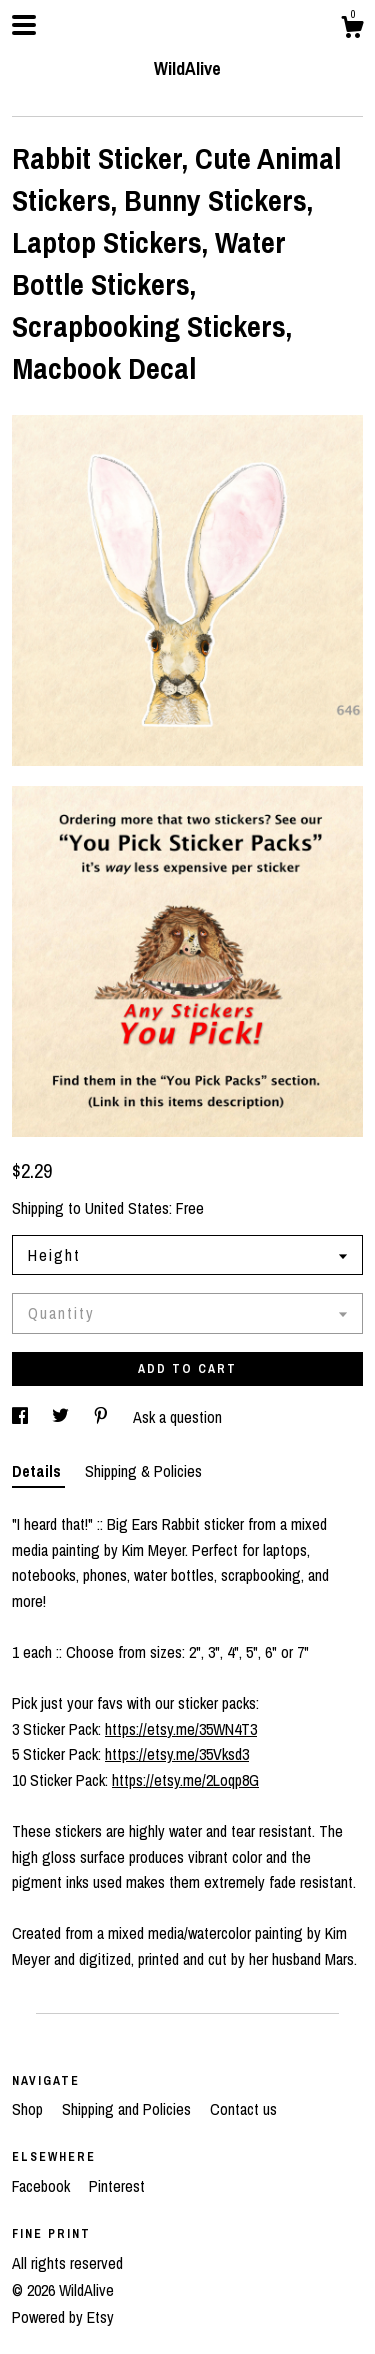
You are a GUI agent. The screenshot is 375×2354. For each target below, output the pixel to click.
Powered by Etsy (63, 2317)
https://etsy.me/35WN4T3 (181, 1729)
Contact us (243, 2109)
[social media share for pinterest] (103, 1417)
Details (38, 1471)
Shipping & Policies (143, 1471)
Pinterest (117, 2186)
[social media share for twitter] (62, 1417)
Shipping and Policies (128, 2109)
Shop (29, 2109)
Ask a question (177, 1417)
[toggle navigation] (24, 25)
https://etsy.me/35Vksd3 (177, 1754)
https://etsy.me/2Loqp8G (185, 1780)
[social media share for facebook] (22, 1417)
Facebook (43, 2186)
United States (127, 1208)
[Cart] (352, 30)
